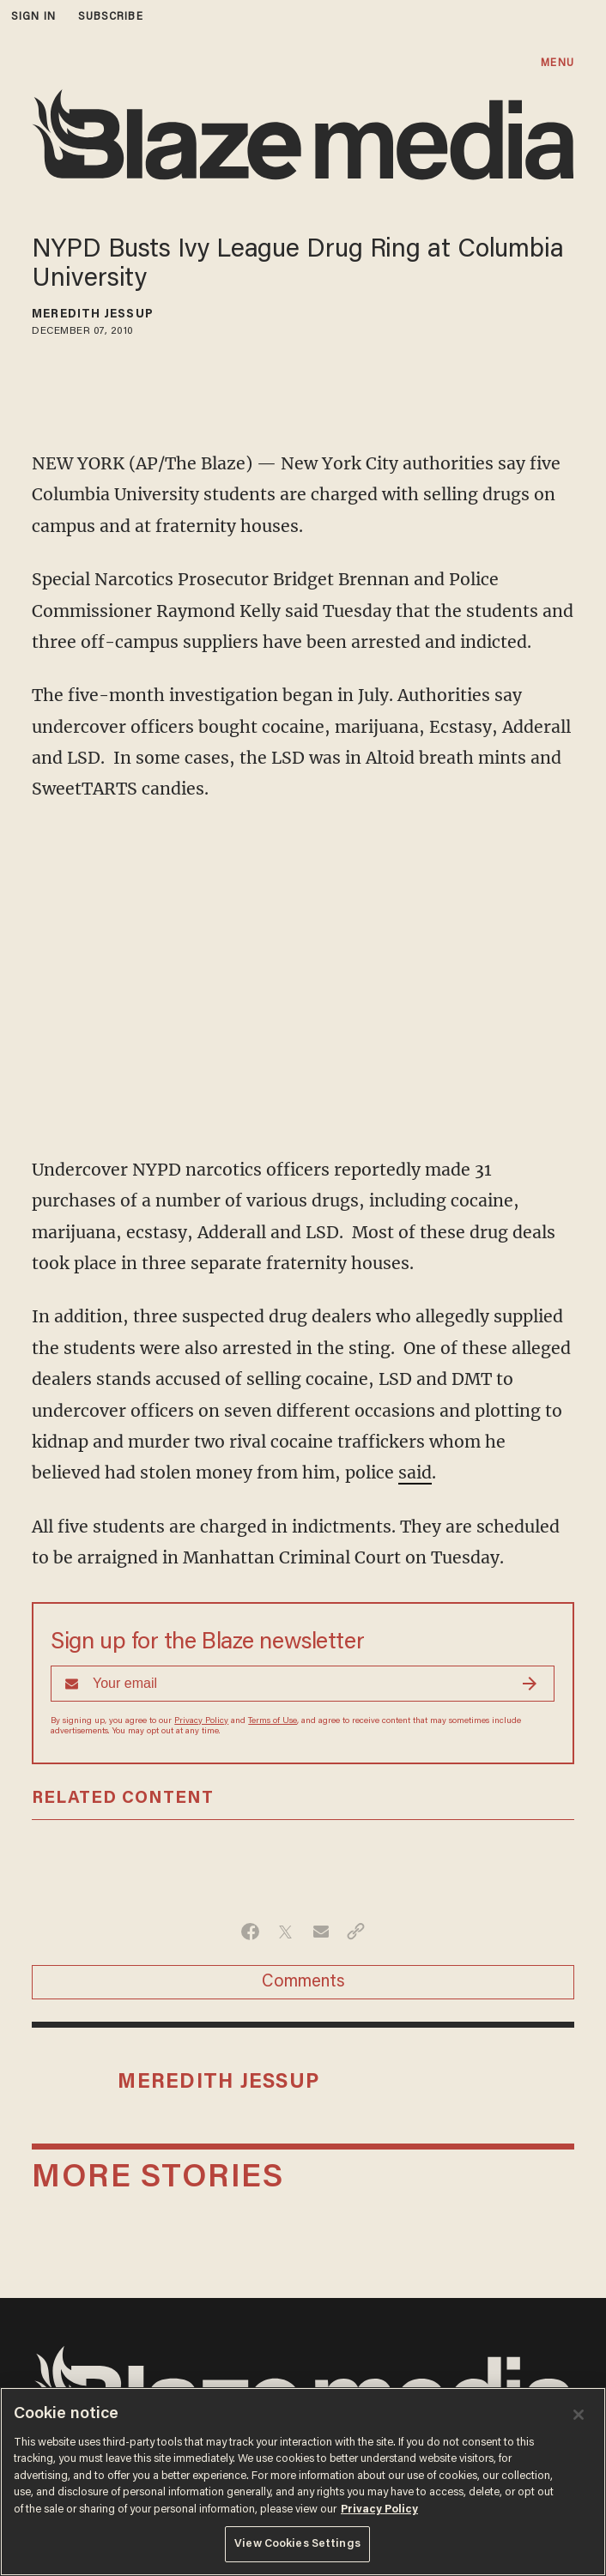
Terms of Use (272, 1721)
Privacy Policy (201, 1721)
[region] (303, 2481)
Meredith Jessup (93, 315)
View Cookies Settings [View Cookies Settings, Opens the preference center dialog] (297, 2543)
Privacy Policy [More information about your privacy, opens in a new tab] (379, 2509)
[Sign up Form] (302, 1684)
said (415, 1472)
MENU (557, 63)
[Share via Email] (321, 1931)
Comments (303, 1982)
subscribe (110, 16)
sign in (33, 16)
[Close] (578, 2415)
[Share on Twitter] (285, 1931)
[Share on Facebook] (250, 1931)
